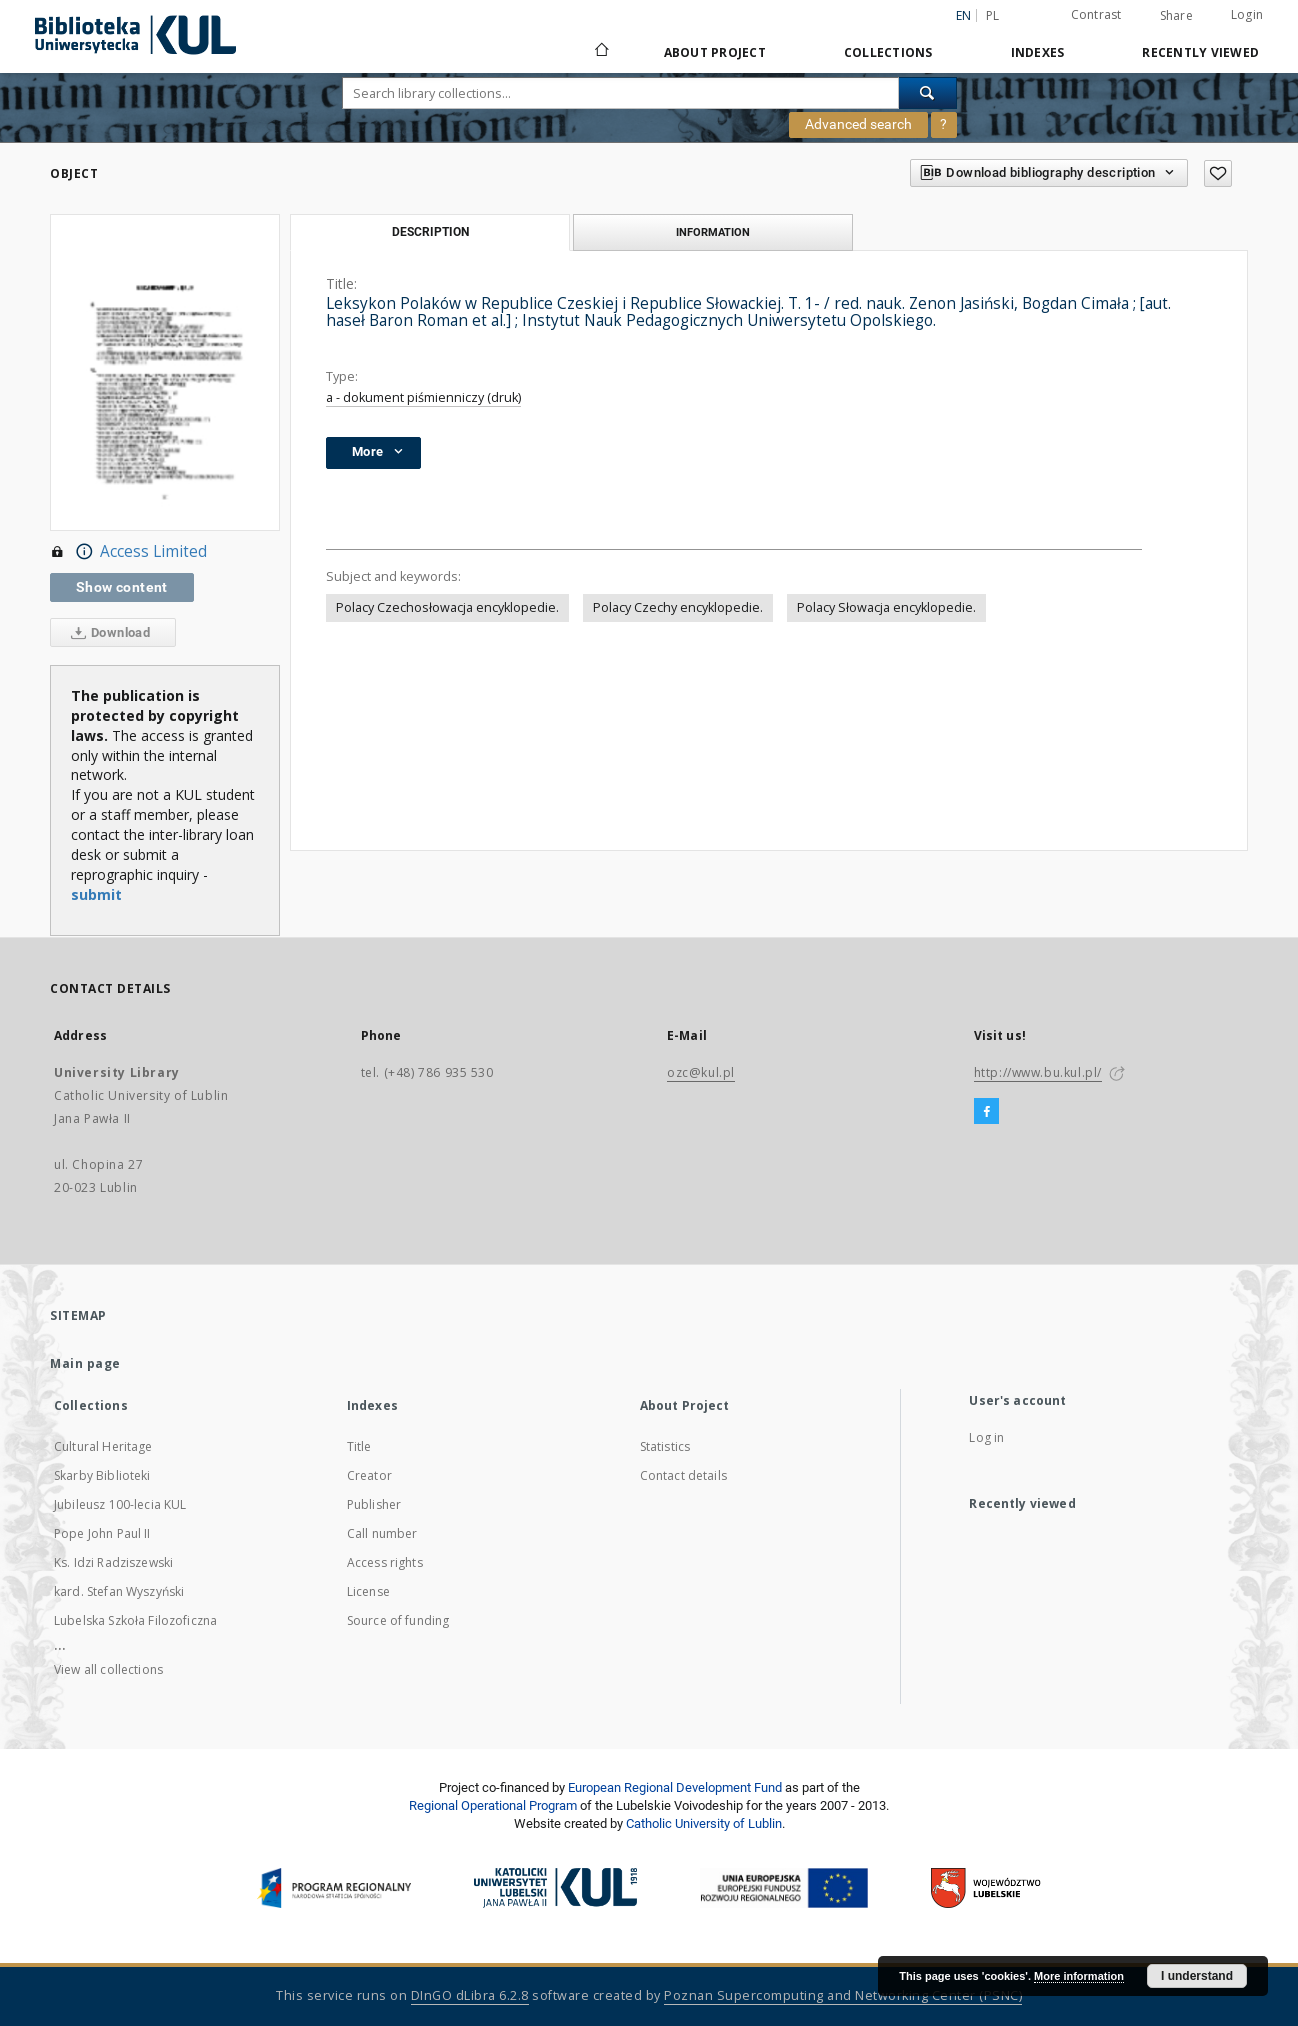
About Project (715, 52)
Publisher (374, 1504)
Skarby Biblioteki (102, 1475)
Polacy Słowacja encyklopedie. (886, 607)
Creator (369, 1475)
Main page (85, 1363)
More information (1079, 1976)
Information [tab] (713, 232)
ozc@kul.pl (701, 1072)
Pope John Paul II (102, 1533)
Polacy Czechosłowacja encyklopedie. (447, 607)
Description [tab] (430, 232)
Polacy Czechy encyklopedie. (678, 607)
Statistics (665, 1446)
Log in (986, 1437)
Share (1176, 16)
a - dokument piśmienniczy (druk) (423, 397)
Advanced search (858, 124)
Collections (888, 52)
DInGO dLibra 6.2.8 (470, 1995)
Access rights (385, 1562)
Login (1247, 14)
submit (96, 894)
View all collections (108, 1669)
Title (359, 1446)
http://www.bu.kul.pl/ (1038, 1072)
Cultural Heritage (103, 1446)
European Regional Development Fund (675, 1787)
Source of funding (398, 1620)
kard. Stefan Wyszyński (119, 1591)
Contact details (683, 1475)
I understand (1197, 1976)
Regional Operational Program (493, 1805)
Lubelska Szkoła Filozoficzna (135, 1620)
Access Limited (128, 552)
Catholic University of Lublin (704, 1823)
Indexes (1038, 52)
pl (993, 15)
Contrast (1096, 14)
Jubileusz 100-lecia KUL (120, 1504)
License (368, 1591)
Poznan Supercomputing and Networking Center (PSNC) (843, 1995)
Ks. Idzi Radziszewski (113, 1562)
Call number (382, 1533)
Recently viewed (1200, 52)
